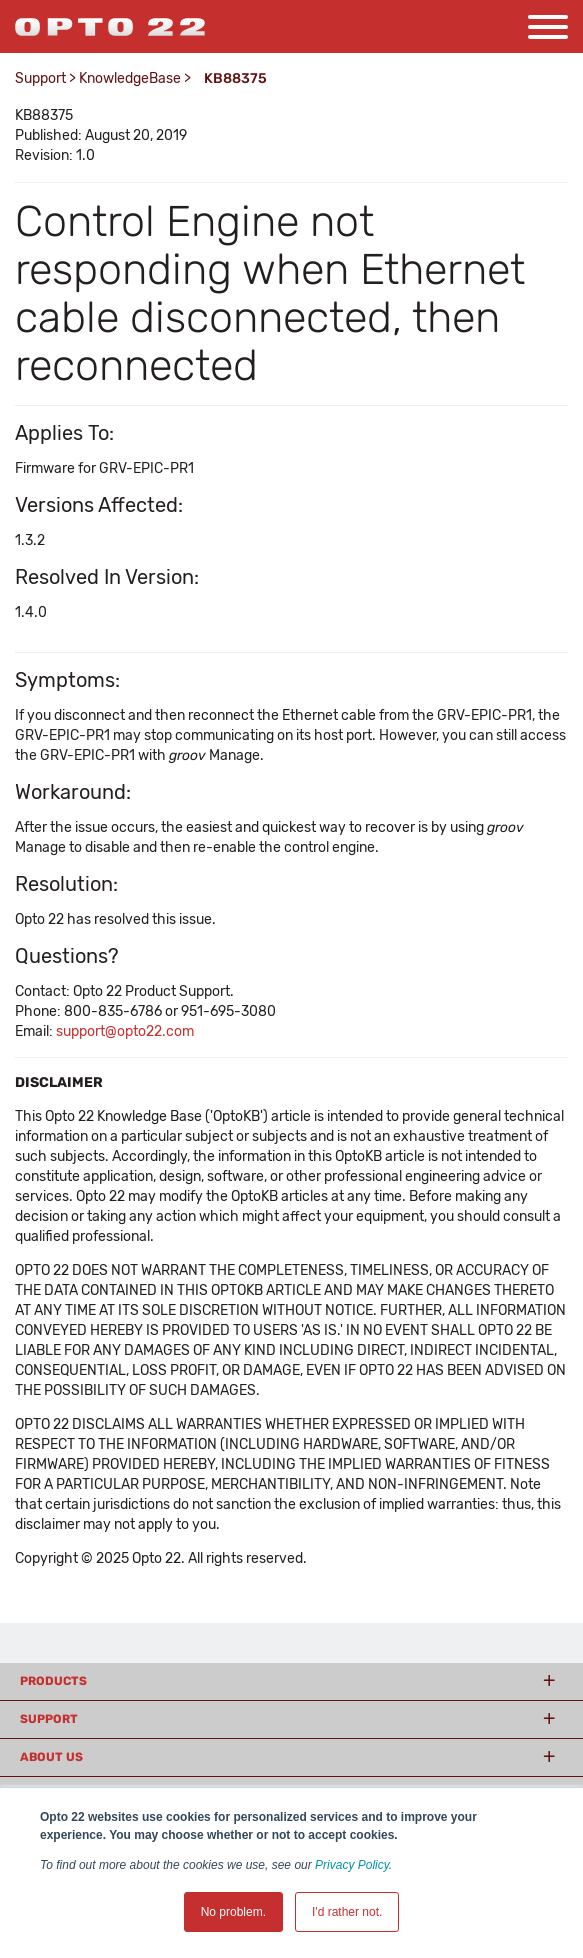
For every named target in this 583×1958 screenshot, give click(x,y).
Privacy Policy (352, 1865)
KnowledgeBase (130, 78)
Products (53, 1681)
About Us (51, 1757)
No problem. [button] (233, 1912)
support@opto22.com (125, 1031)
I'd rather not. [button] (347, 1912)
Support (40, 78)
